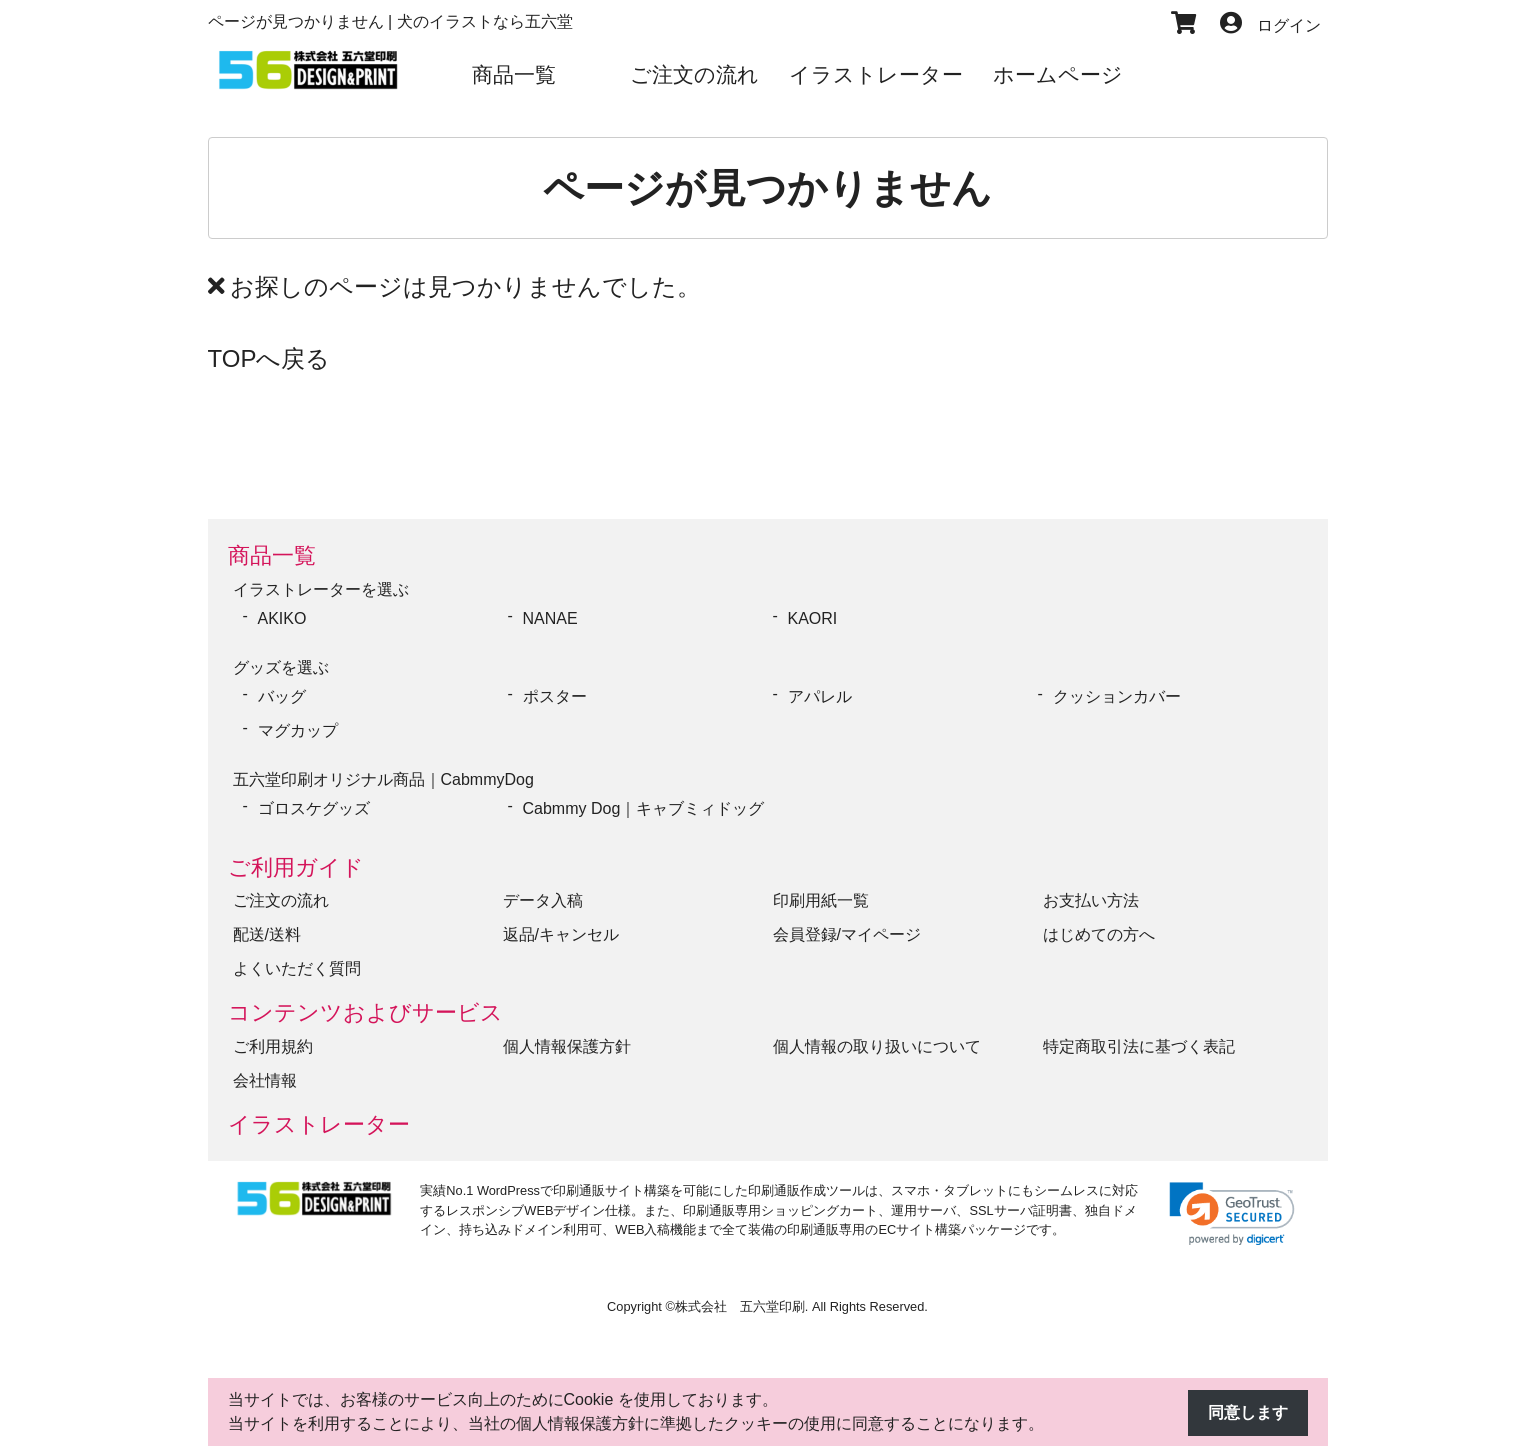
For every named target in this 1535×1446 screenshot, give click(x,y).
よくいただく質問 (297, 968)
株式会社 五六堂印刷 (740, 1306)
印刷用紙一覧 (821, 900)
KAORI (813, 618)
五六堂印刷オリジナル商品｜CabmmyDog (383, 779)
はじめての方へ (1099, 934)
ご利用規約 (273, 1046)
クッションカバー (1117, 696)
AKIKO (282, 618)
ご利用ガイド (296, 867)
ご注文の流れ (281, 900)
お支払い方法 (1091, 900)
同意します (1248, 1412)
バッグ (282, 696)
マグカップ (298, 730)
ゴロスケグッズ (314, 808)
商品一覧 (272, 555)
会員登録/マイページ (847, 934)
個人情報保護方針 (567, 1046)
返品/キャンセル (561, 934)
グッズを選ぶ (281, 667)
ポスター (555, 696)
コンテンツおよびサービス (365, 1012)
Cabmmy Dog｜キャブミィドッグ (644, 808)
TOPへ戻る (269, 358)
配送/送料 (267, 934)
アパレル (820, 696)
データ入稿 (543, 900)
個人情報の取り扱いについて (877, 1046)
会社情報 (265, 1080)
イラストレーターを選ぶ (321, 589)
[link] (1232, 1213)
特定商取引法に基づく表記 (1139, 1046)
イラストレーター (319, 1124)
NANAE (550, 618)
